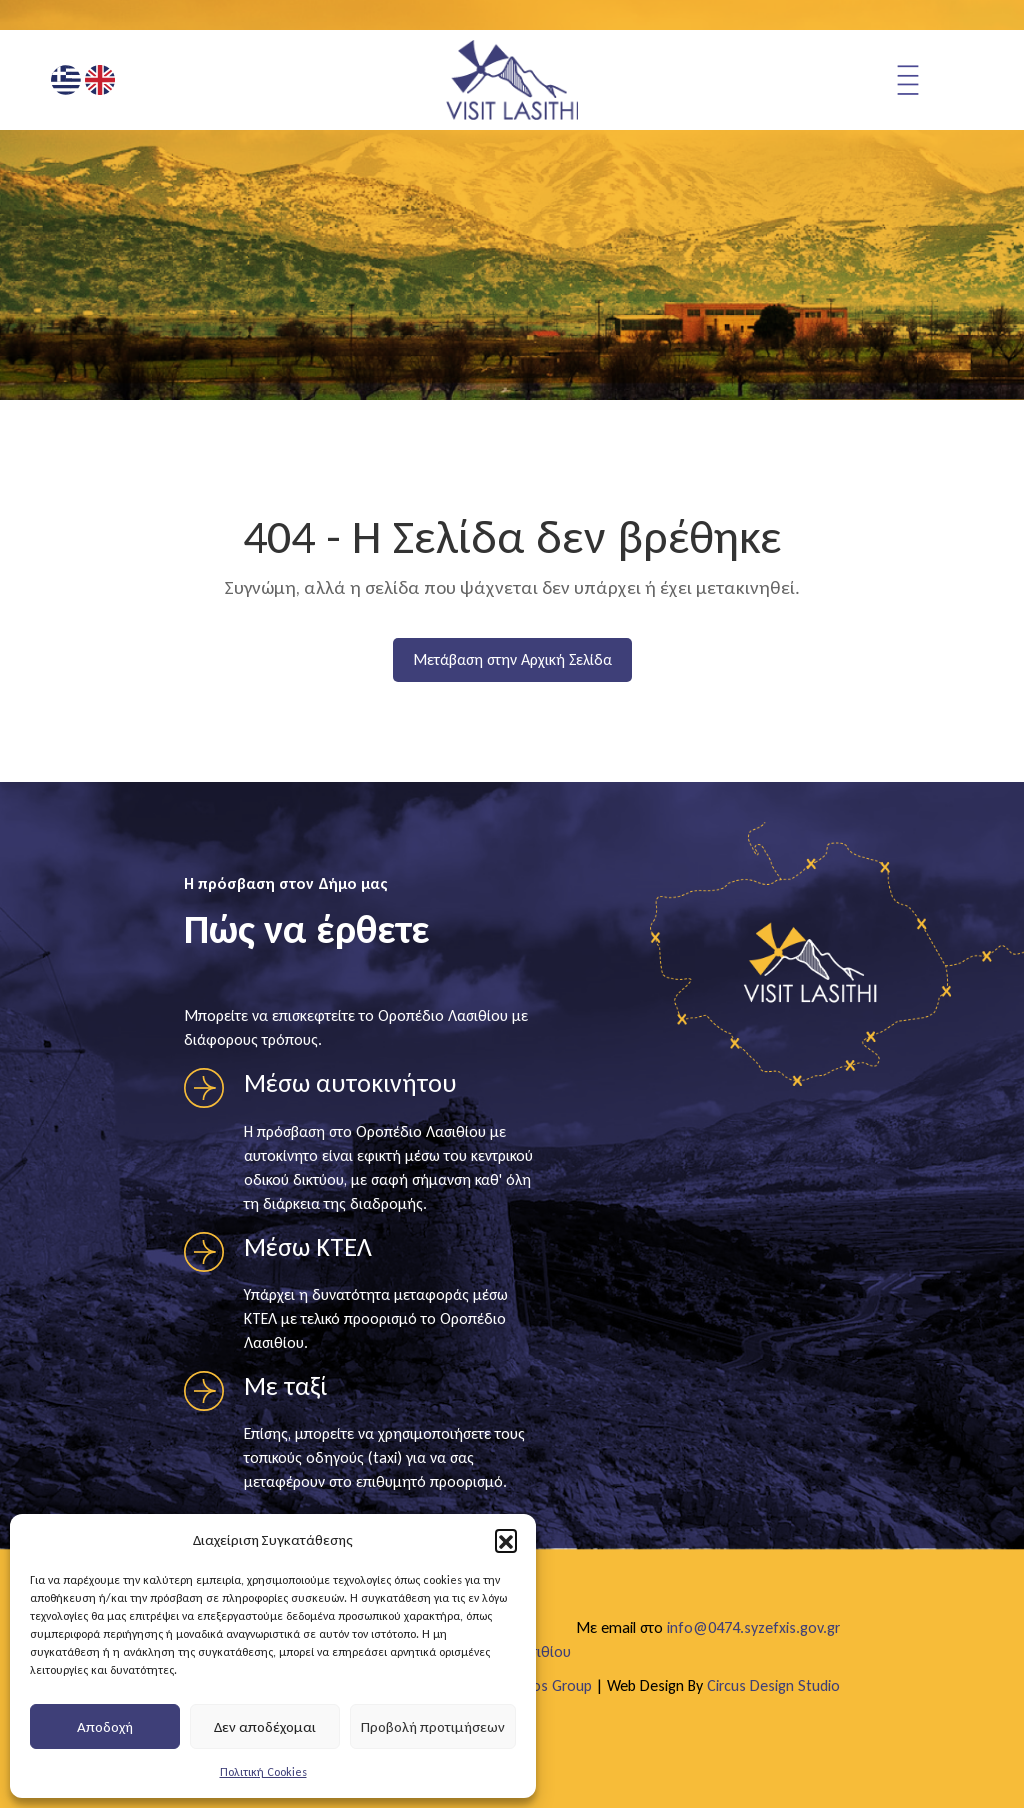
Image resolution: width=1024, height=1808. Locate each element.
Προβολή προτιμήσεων (433, 1727)
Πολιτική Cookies (263, 1772)
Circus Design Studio (773, 1685)
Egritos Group (547, 1685)
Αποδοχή (105, 1727)
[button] (506, 1540)
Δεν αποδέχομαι (265, 1727)
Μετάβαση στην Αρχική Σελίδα (512, 659)
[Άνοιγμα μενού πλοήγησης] (933, 80)
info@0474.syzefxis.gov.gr (753, 1627)
